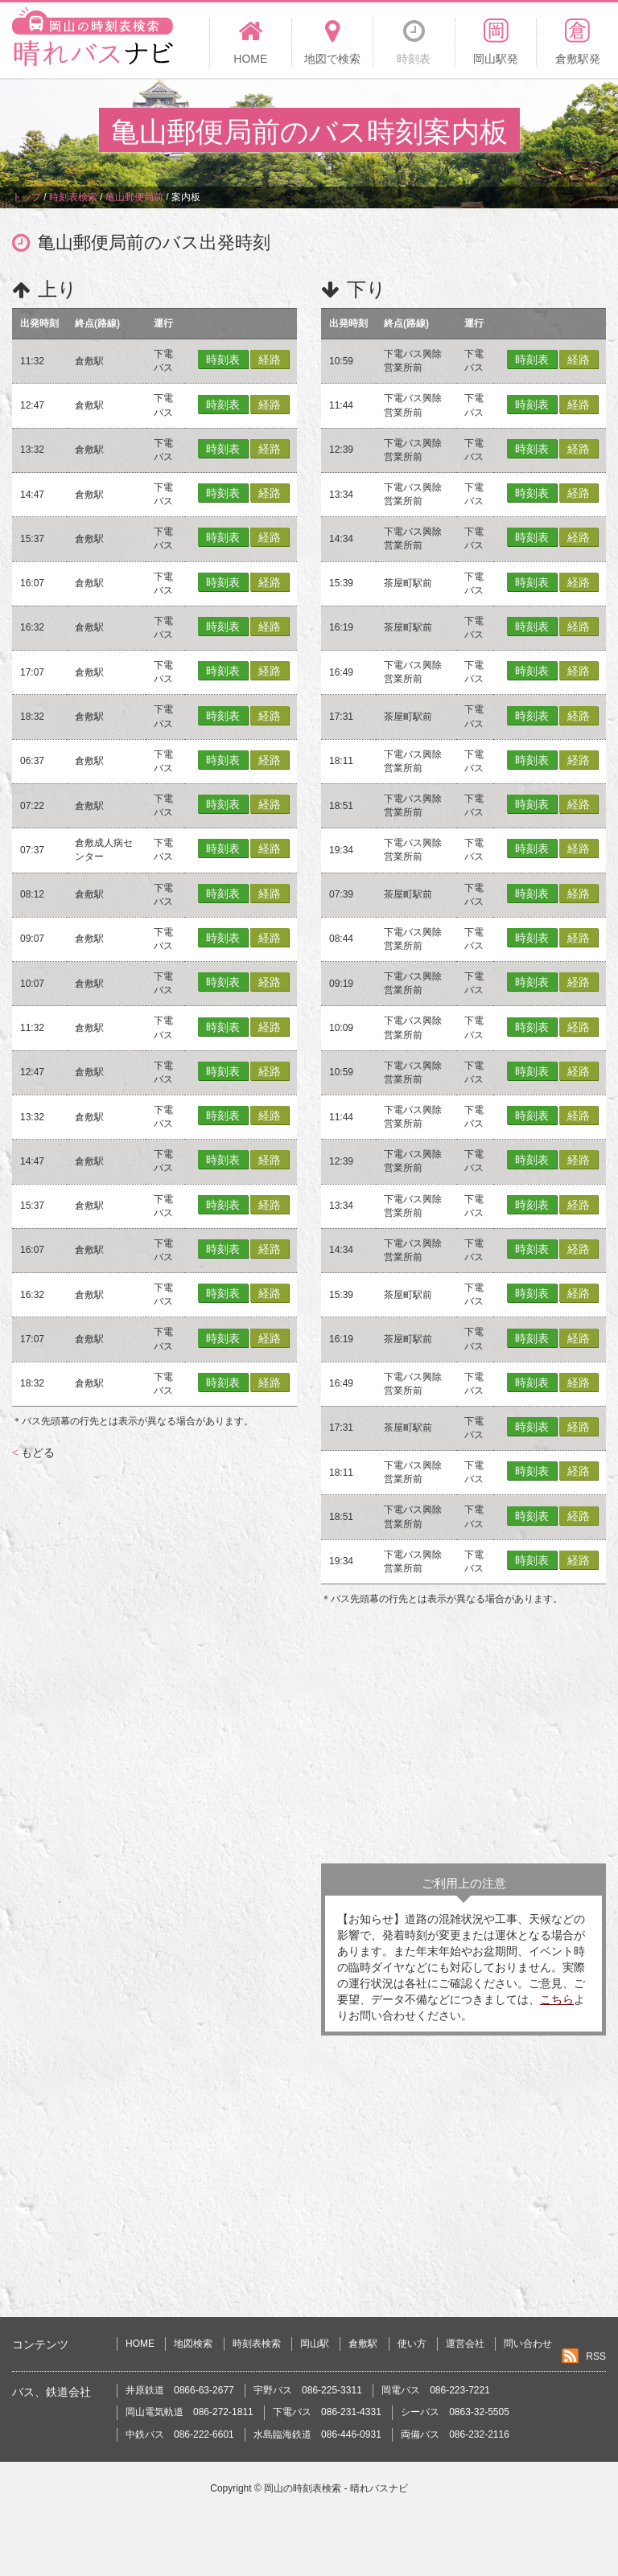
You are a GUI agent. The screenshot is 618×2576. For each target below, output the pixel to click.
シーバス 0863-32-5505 (455, 2412)
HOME (140, 2343)
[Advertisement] (463, 1734)
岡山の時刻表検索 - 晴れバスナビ (336, 2488)
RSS (596, 2356)
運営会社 (465, 2343)
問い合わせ (528, 2343)
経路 (269, 359)
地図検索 (193, 2343)
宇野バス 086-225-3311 (307, 2390)
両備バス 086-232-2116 (455, 2434)
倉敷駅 (362, 2343)
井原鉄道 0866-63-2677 (180, 2390)
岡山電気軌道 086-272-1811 (189, 2412)
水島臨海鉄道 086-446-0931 (317, 2434)
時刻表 (223, 359)
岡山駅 (314, 2343)
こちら (557, 1999)
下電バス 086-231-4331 (327, 2412)
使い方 (412, 2343)
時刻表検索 (257, 2343)
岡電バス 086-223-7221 (435, 2390)
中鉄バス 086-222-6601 (180, 2434)
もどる (33, 1452)
